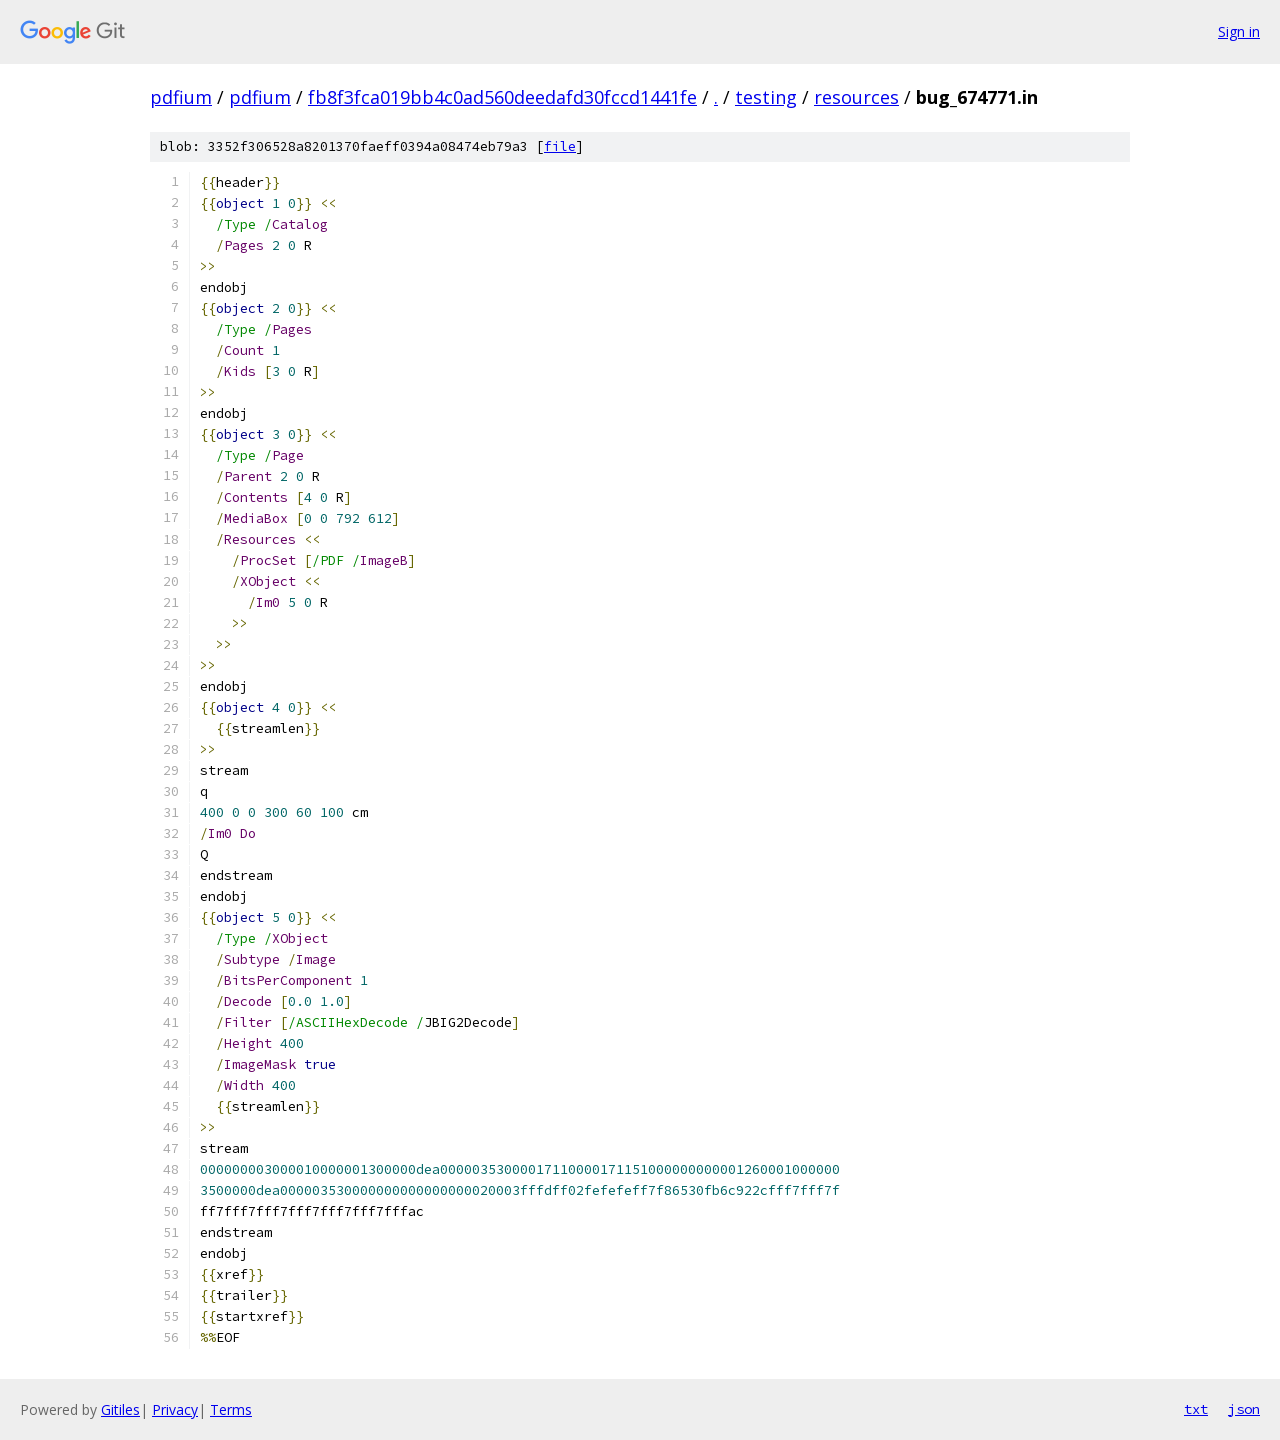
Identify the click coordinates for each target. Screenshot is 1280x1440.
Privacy (175, 1409)
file (560, 146)
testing (766, 97)
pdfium (181, 97)
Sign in (1239, 31)
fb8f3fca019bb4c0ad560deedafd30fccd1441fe (502, 97)
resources (856, 97)
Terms (231, 1409)
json (1244, 1409)
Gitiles (120, 1409)
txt (1196, 1409)
